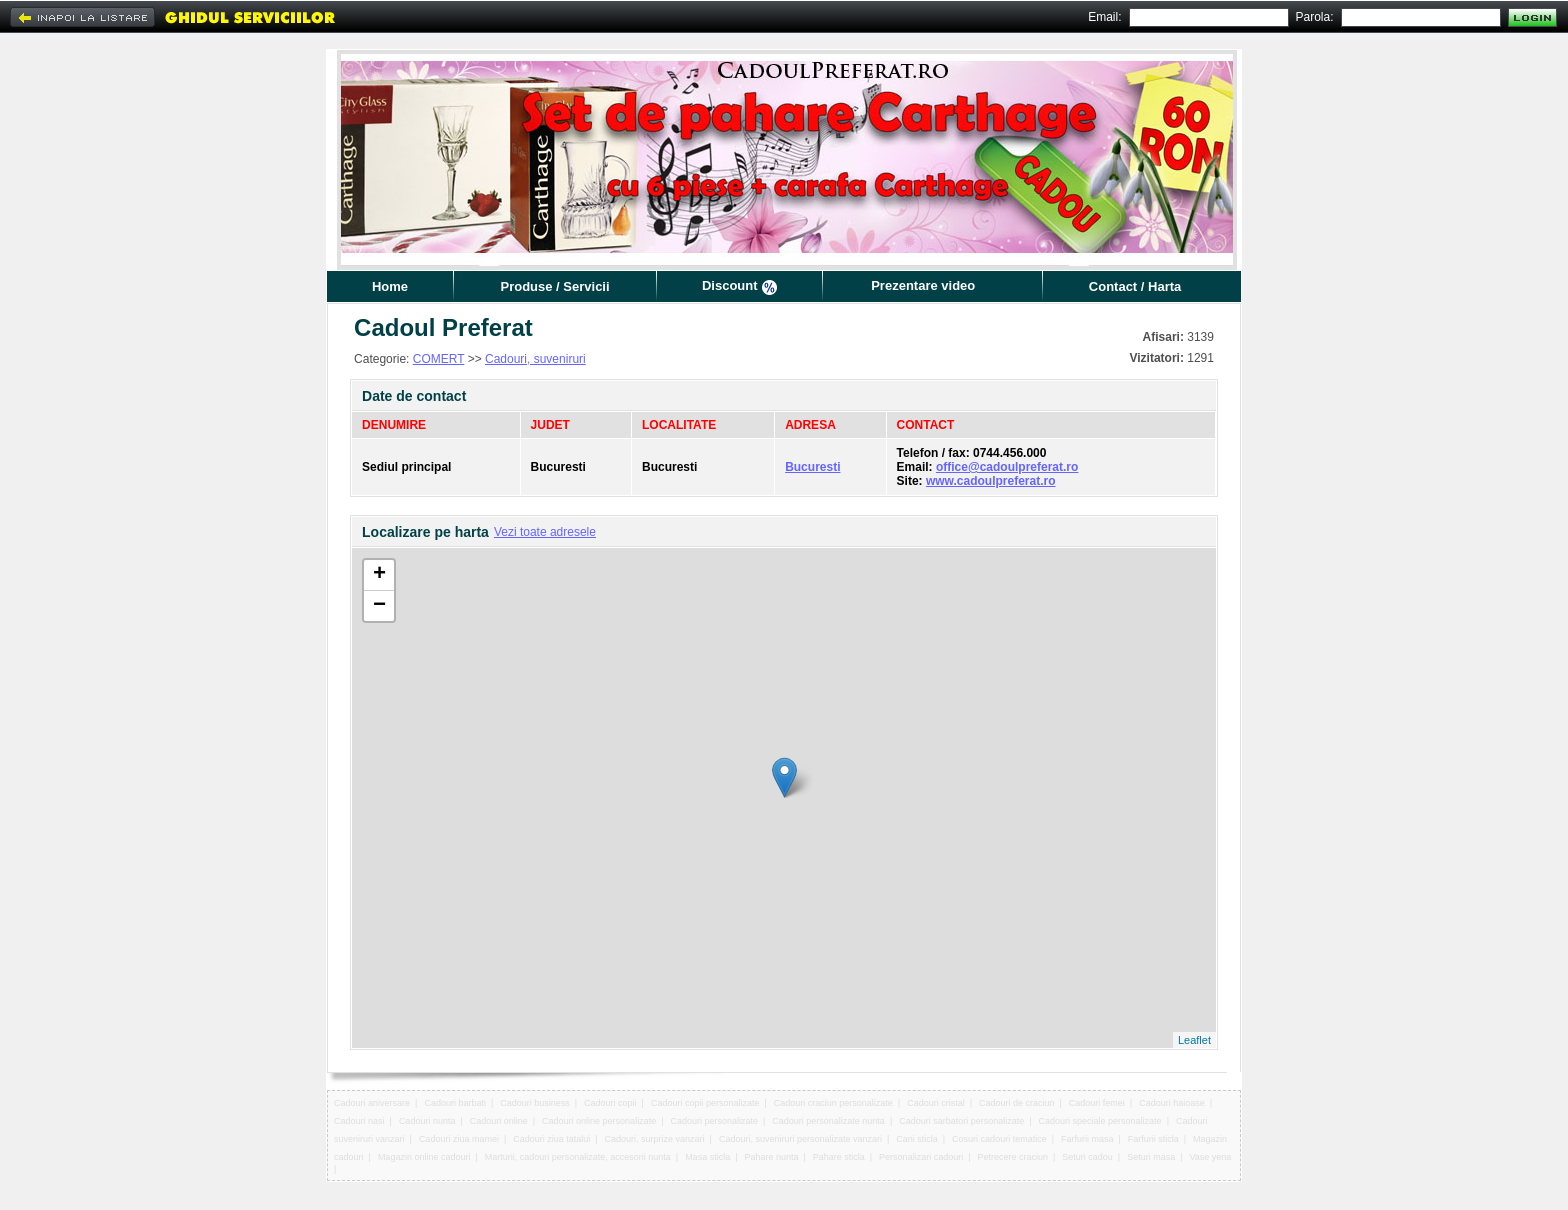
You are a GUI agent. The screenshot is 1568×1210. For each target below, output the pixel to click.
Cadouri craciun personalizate (833, 1103)
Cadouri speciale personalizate (1100, 1121)
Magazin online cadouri (424, 1157)
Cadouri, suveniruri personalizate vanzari (800, 1139)
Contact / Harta (1135, 286)
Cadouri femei (1097, 1103)
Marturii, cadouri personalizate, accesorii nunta (578, 1157)
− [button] (379, 606)
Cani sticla (917, 1139)
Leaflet (1194, 1040)
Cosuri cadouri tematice (999, 1139)
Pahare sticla (839, 1157)
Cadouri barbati (455, 1103)
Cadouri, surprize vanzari (655, 1139)
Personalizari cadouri (921, 1157)
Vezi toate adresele (545, 532)
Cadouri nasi (359, 1121)
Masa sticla (707, 1157)
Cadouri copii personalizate (705, 1103)
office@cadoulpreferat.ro (1007, 467)
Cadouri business (535, 1103)
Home (390, 286)
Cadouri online (499, 1121)
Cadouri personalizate (714, 1121)
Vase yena (1210, 1157)
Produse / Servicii (554, 286)
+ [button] (379, 575)
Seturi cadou (1087, 1157)
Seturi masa (1151, 1157)
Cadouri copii (610, 1103)
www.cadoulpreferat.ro (991, 481)
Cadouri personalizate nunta (828, 1121)
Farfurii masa (1087, 1139)
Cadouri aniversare (372, 1103)
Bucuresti (812, 467)
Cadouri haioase (1172, 1103)
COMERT (439, 359)
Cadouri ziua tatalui (551, 1139)
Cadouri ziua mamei (459, 1139)
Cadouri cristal (936, 1103)
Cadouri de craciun (1017, 1103)
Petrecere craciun (1012, 1157)
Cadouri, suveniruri (535, 359)
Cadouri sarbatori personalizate (961, 1121)
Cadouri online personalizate (599, 1121)
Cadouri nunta (427, 1121)
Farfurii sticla (1153, 1139)
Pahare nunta (771, 1157)
